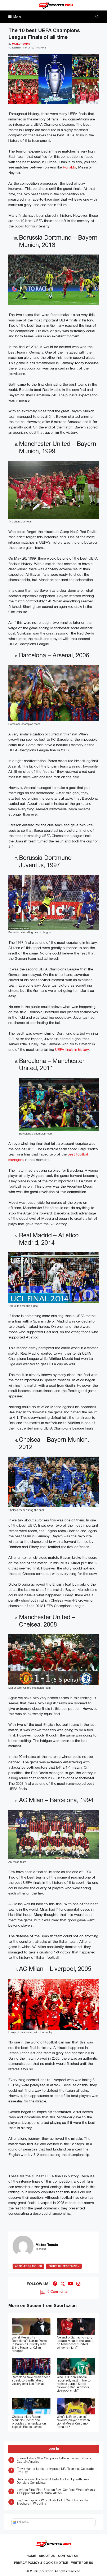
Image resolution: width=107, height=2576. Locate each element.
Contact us (68, 2556)
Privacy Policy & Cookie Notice (41, 2563)
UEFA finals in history (72, 1049)
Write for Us (82, 2563)
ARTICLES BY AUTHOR (28, 2266)
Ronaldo (69, 167)
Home (31, 2556)
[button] (97, 17)
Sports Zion (64, 2266)
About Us (47, 2556)
